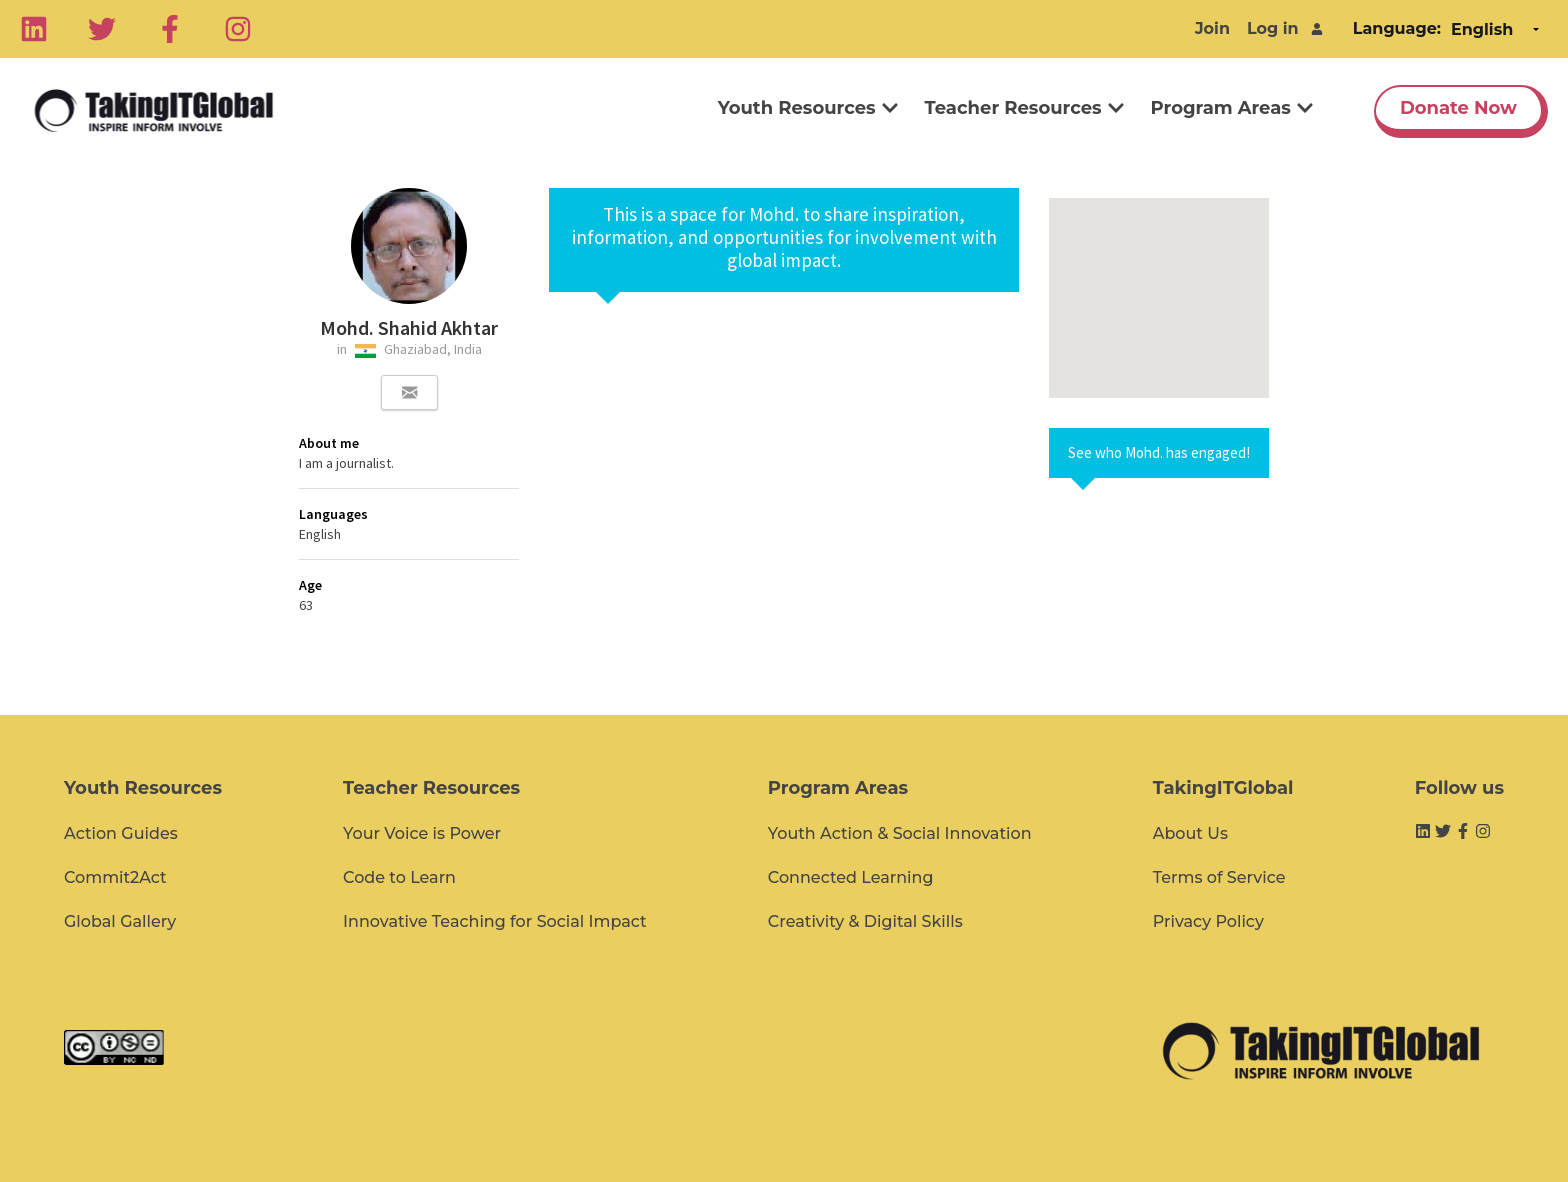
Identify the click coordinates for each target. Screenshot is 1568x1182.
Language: (1397, 28)
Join (1212, 28)
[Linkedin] (34, 29)
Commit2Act (115, 877)
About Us (1190, 833)
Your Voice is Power (422, 833)
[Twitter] (102, 29)
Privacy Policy (1208, 921)
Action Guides (121, 833)
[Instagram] (238, 29)
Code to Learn (399, 877)
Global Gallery (120, 921)
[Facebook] (170, 29)
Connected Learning (851, 877)
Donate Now (1458, 108)
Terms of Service (1219, 877)
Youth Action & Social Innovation (900, 833)
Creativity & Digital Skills (865, 921)
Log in (1273, 28)
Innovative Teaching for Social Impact (495, 921)
